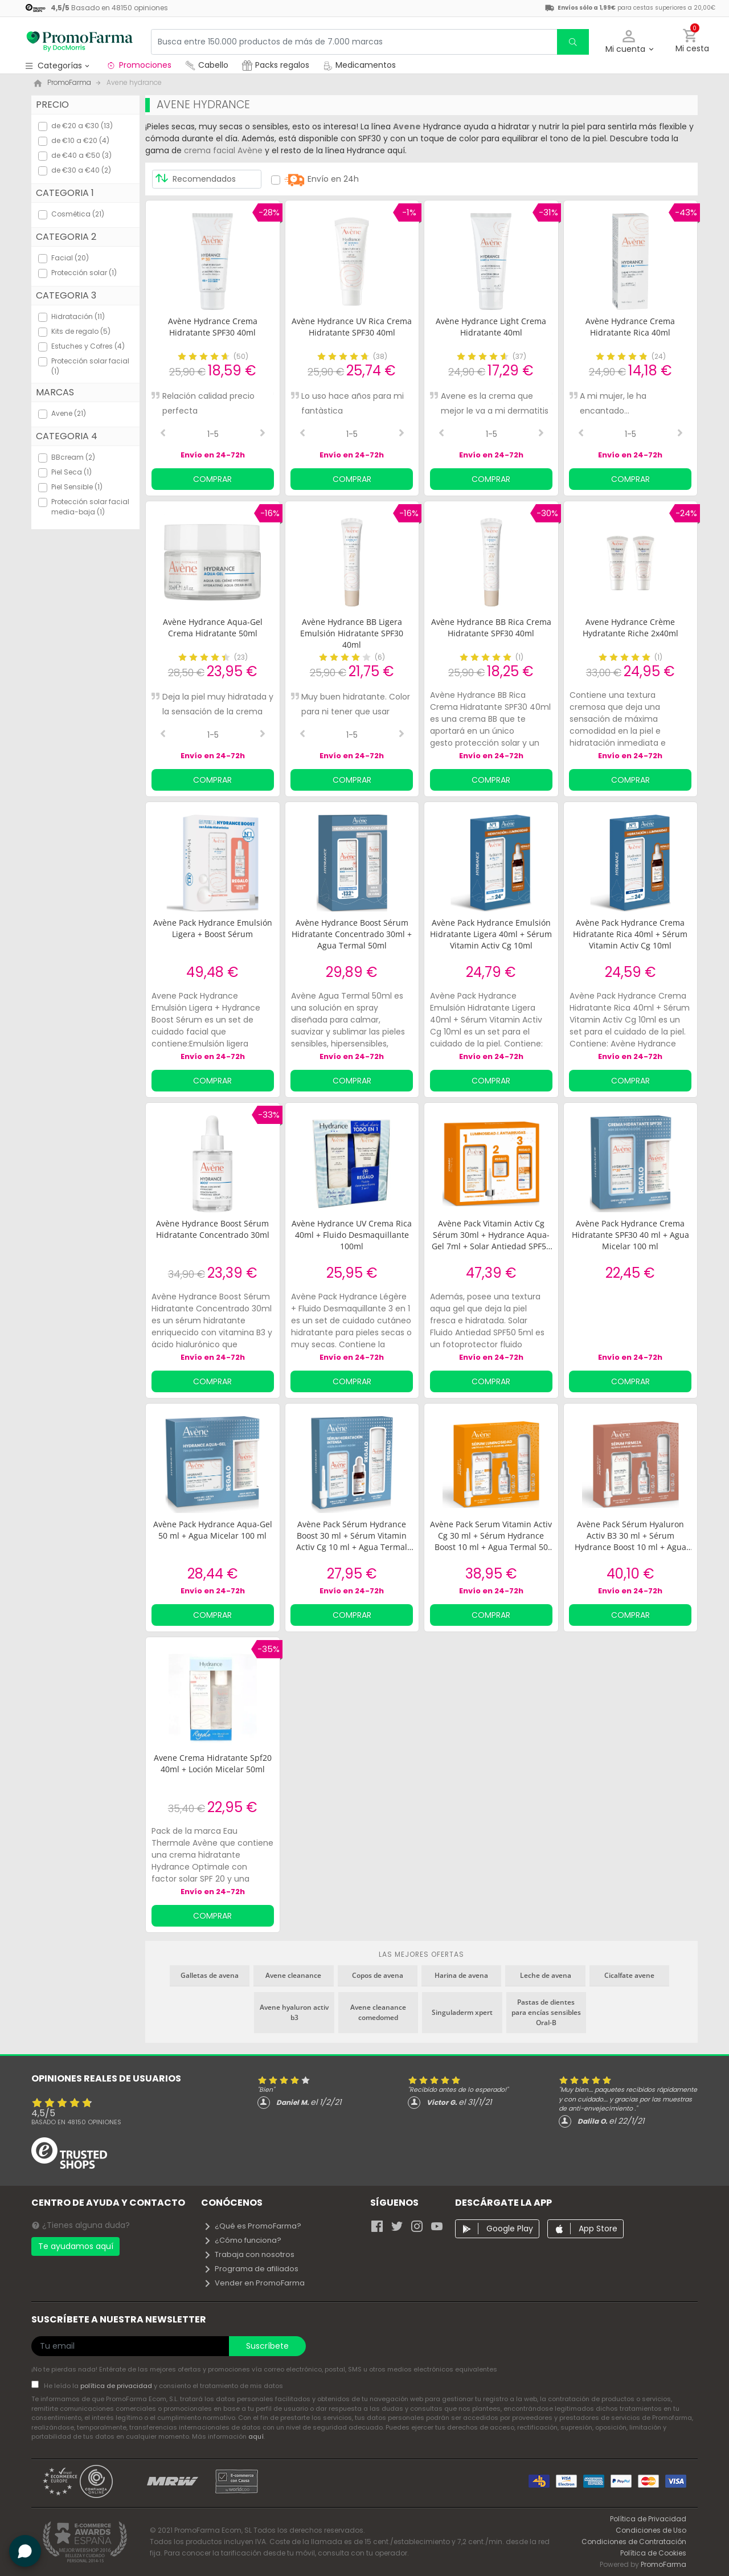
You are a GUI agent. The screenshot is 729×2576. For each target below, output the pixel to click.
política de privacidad (117, 2385)
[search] (573, 42)
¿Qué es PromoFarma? (252, 2226)
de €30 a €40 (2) (81, 170)
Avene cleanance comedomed (378, 2012)
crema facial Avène (223, 150)
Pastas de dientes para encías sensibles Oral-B (546, 2012)
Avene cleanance (293, 1975)
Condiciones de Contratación (633, 2541)
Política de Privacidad (648, 2519)
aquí (256, 2436)
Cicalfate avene (629, 1975)
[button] (629, 42)
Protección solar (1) (84, 272)
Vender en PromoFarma (254, 2282)
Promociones (138, 65)
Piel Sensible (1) (77, 487)
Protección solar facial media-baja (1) (90, 507)
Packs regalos (275, 65)
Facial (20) (70, 258)
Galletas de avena (210, 1975)
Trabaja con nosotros (248, 2254)
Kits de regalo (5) (80, 331)
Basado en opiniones (76, 2122)
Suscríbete (267, 2346)
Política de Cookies (653, 2553)
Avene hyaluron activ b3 (294, 2012)
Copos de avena (377, 1975)
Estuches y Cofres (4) (88, 346)
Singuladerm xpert (462, 2012)
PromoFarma (663, 2564)
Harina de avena (461, 1975)
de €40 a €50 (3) (81, 155)
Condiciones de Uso (651, 2530)
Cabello (206, 65)
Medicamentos (359, 65)
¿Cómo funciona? (242, 2240)
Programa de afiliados (250, 2268)
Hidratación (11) (78, 316)
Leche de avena (545, 1975)
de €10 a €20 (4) (80, 140)
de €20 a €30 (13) (82, 125)
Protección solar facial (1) (90, 366)
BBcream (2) (73, 457)
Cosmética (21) (77, 214)
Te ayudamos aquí (75, 2246)
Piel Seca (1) (71, 472)
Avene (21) (68, 413)
